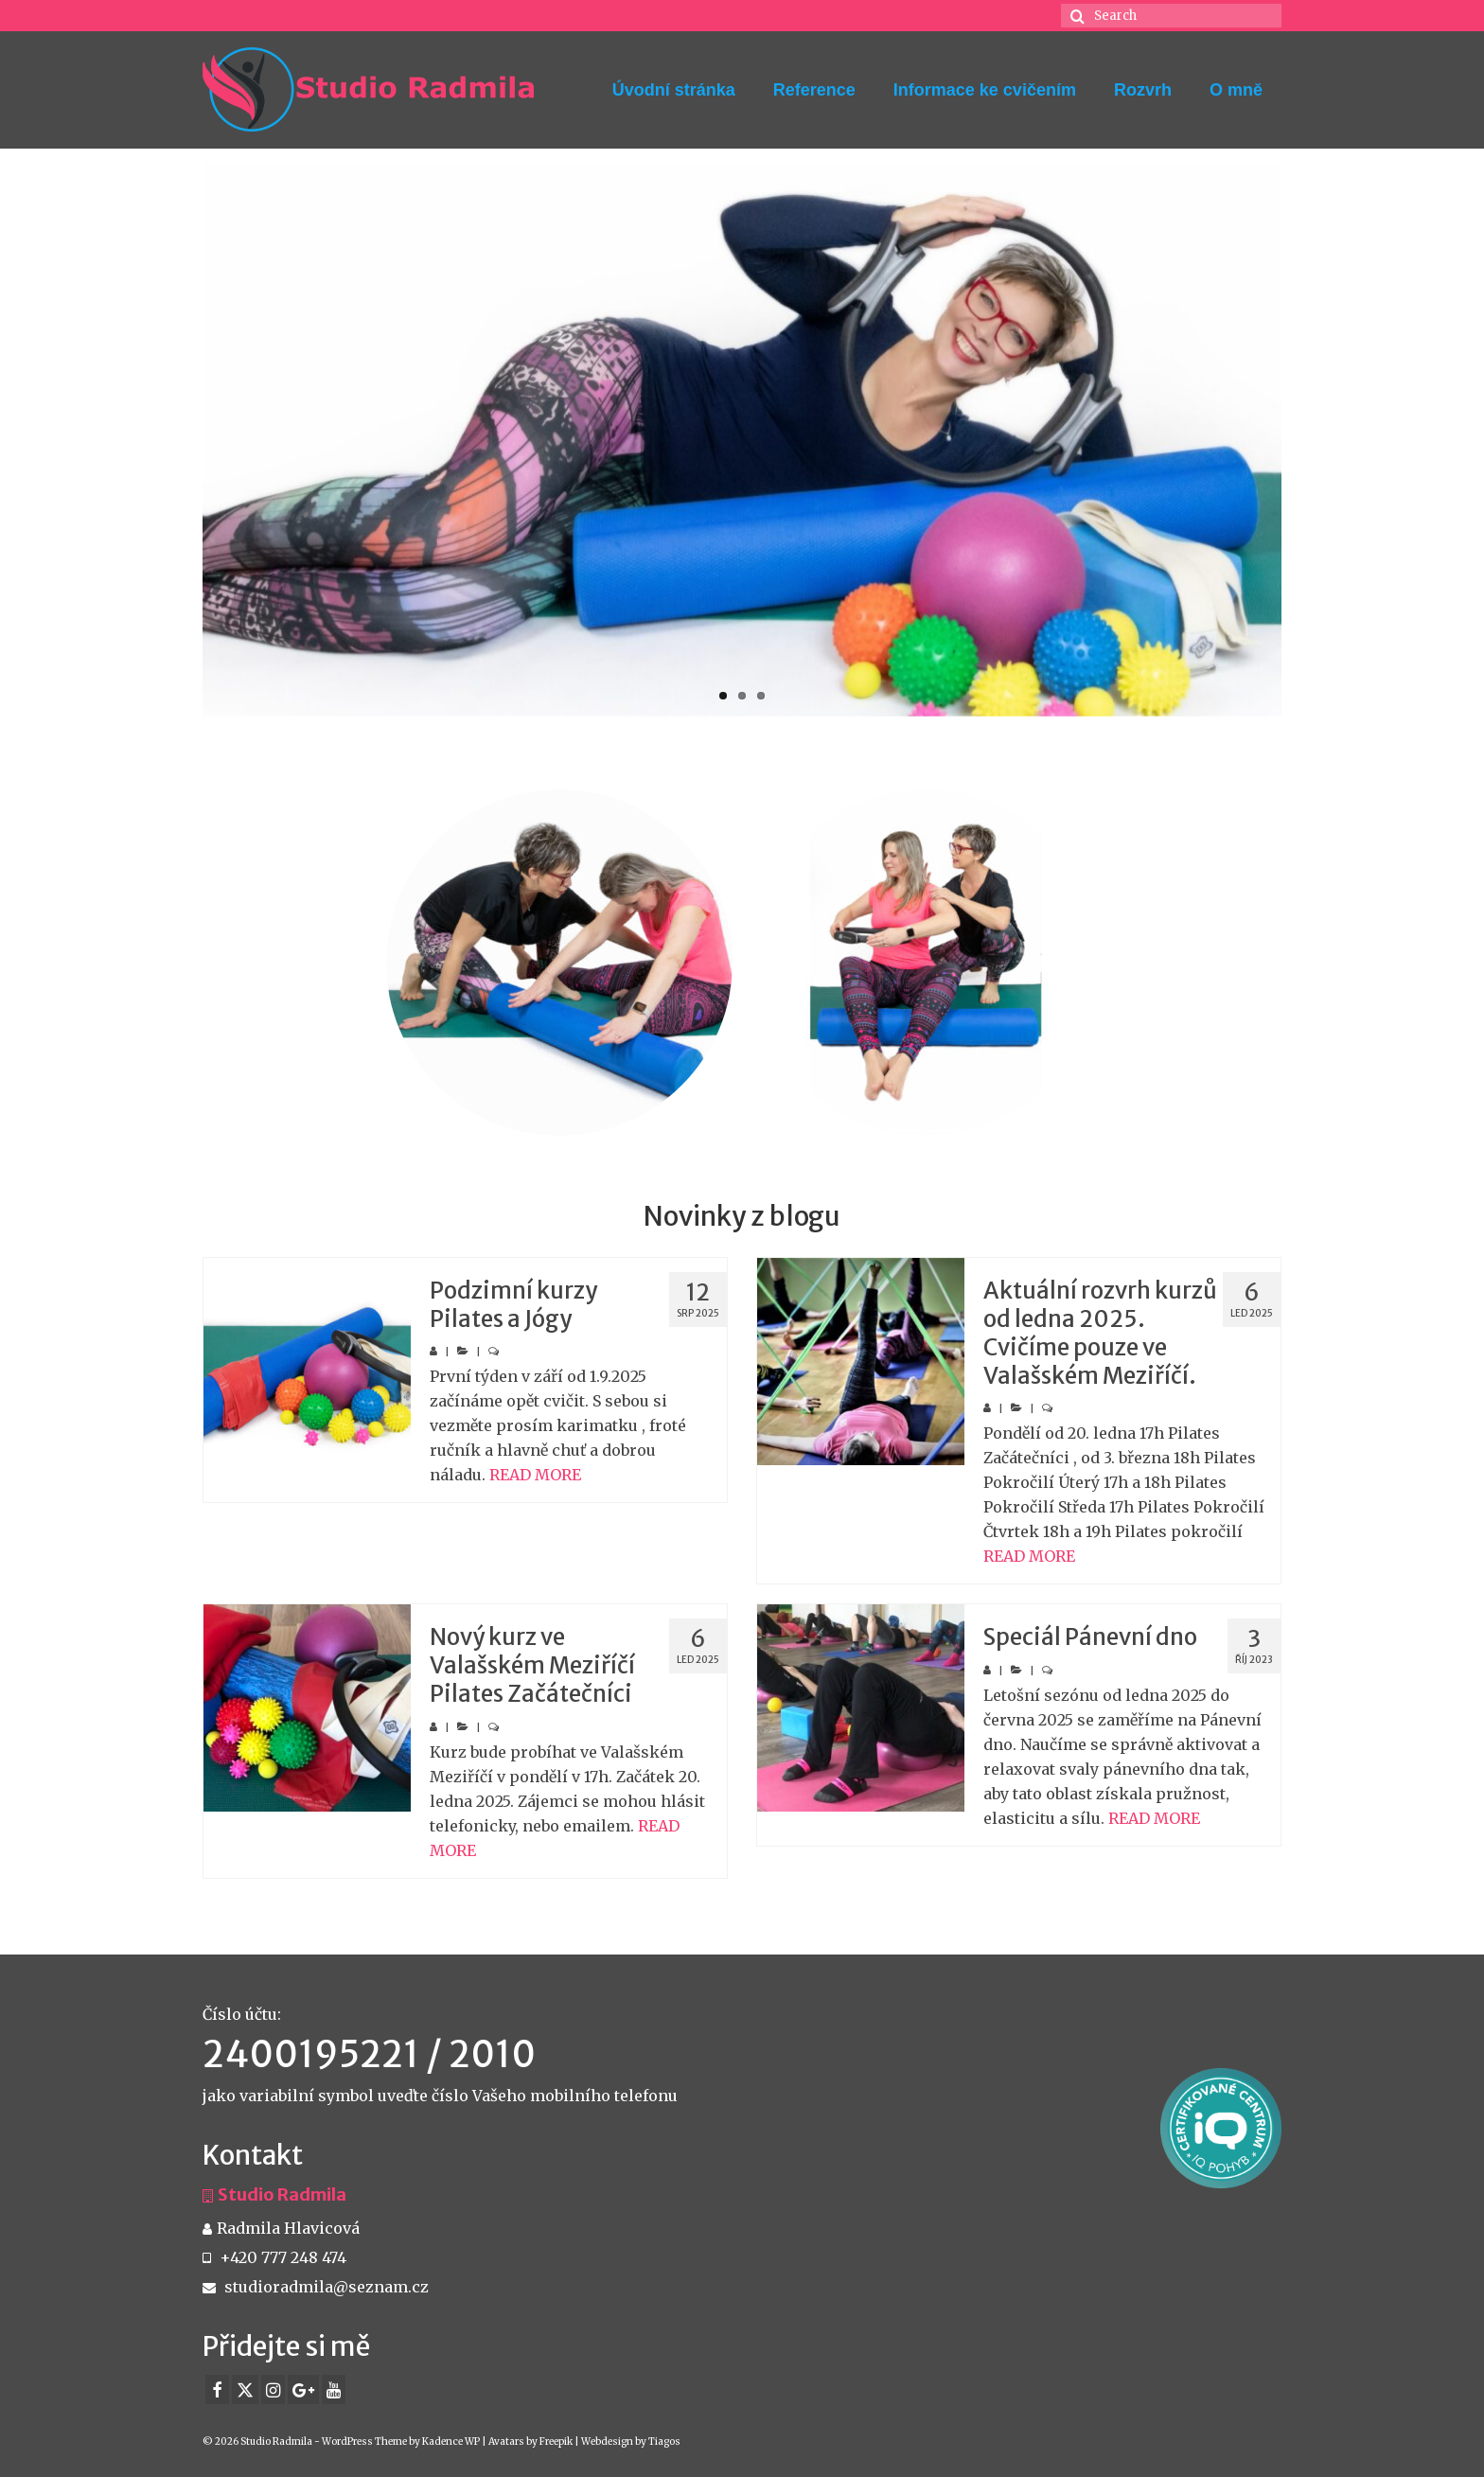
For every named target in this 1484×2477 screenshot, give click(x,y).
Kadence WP (451, 2441)
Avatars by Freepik (530, 2441)
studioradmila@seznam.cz (316, 2286)
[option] (559, 962)
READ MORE (535, 1474)
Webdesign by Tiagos (630, 2441)
